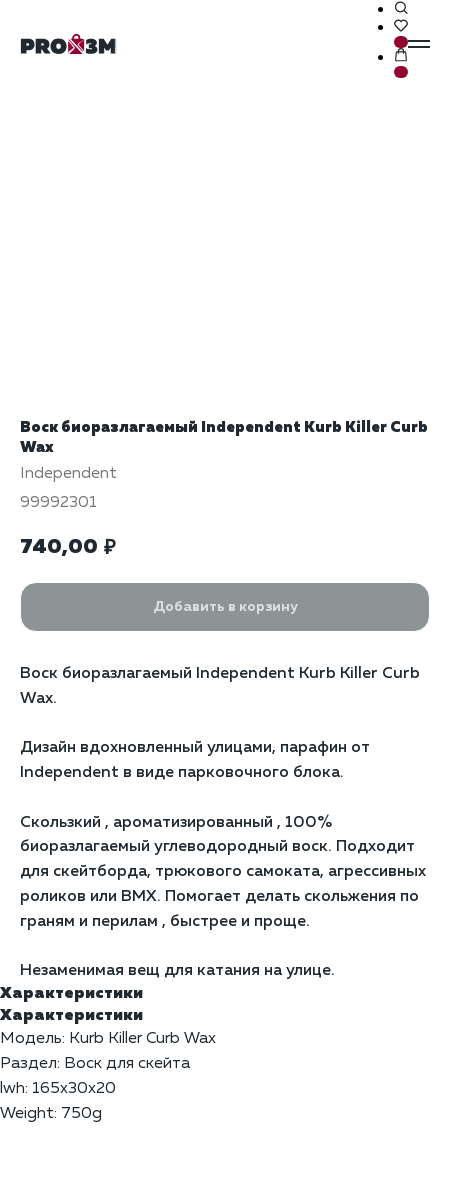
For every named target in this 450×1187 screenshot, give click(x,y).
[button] (401, 9)
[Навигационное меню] (419, 44)
